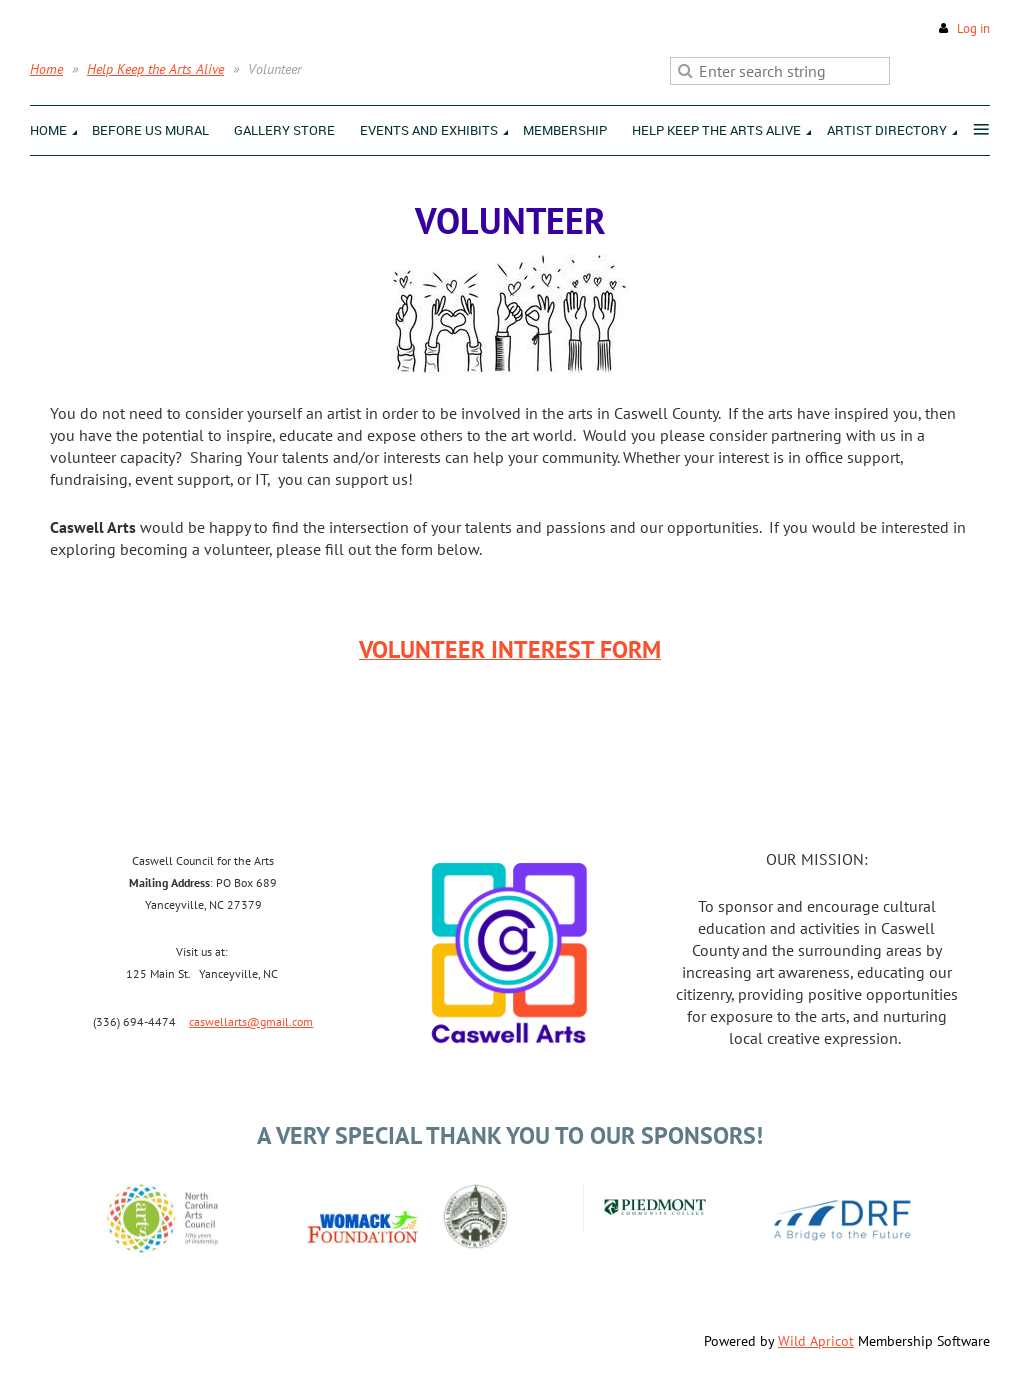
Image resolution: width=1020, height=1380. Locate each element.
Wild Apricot (816, 1341)
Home (46, 69)
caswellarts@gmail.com (251, 1021)
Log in (973, 28)
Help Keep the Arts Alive (155, 69)
